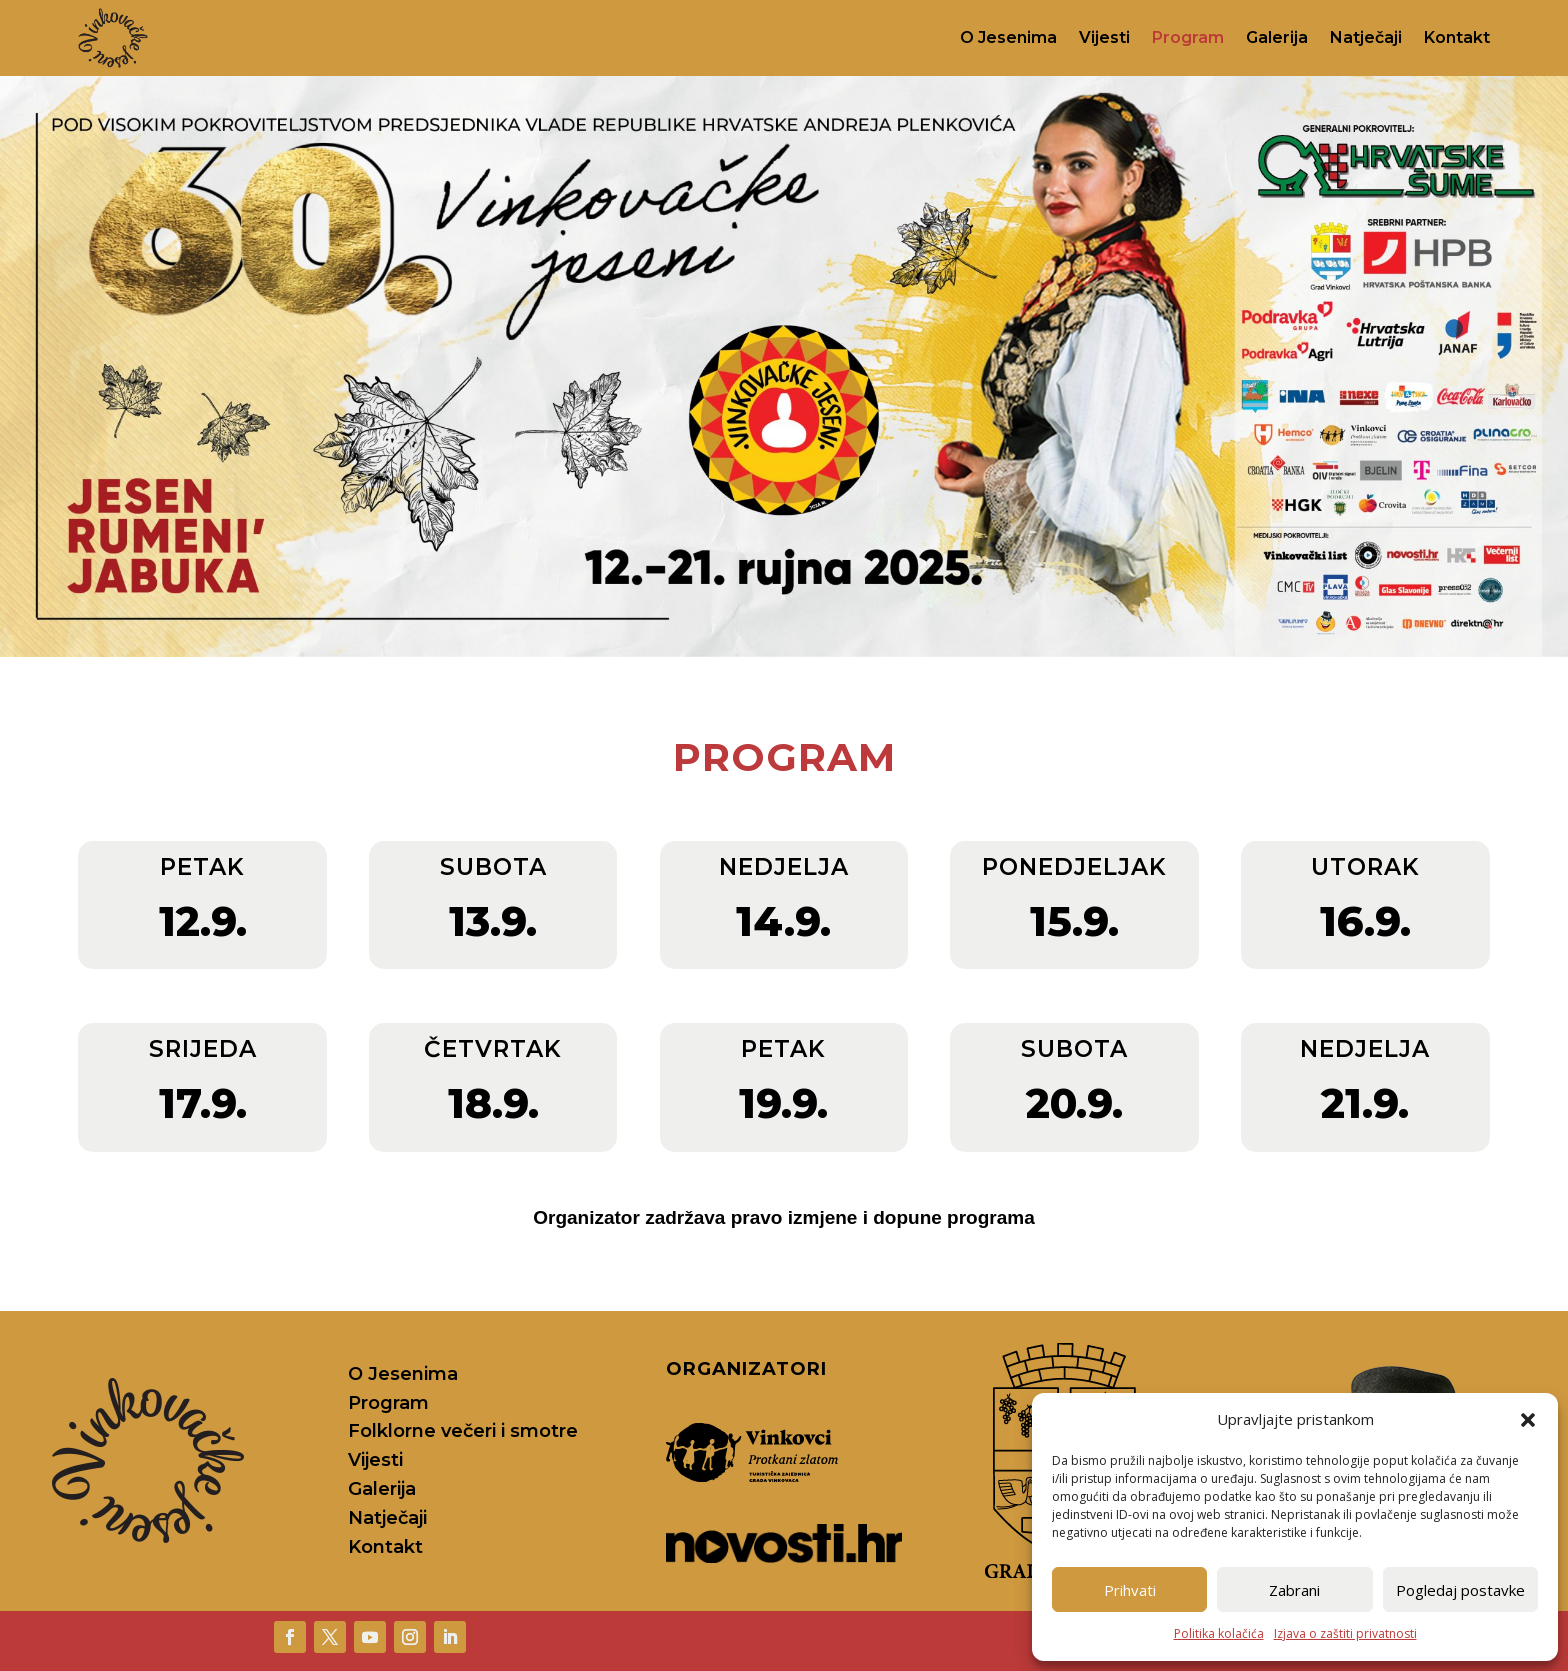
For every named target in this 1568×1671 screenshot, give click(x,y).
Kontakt (1457, 37)
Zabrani (1294, 1590)
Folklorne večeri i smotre (463, 1431)
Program (1188, 37)
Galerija (1277, 37)
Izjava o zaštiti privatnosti (1345, 1633)
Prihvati (1130, 1590)
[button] (1528, 1420)
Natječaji (1366, 37)
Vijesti (1104, 37)
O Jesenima (1008, 37)
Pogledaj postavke (1460, 1590)
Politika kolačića (1219, 1633)
